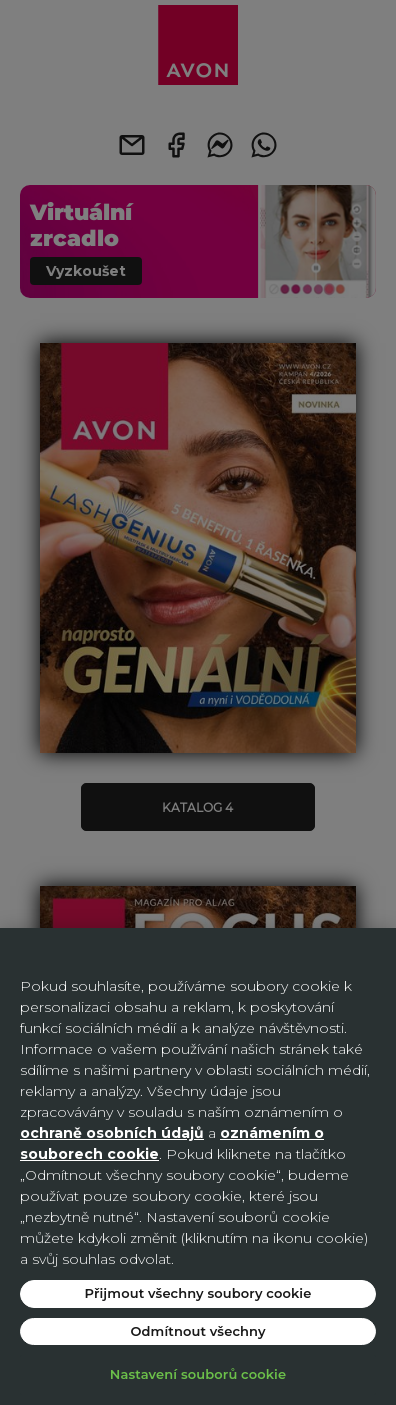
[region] (198, 1166)
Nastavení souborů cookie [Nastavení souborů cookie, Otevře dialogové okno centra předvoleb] (198, 1374)
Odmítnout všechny (197, 1331)
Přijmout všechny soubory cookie (198, 1293)
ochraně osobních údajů (112, 1133)
